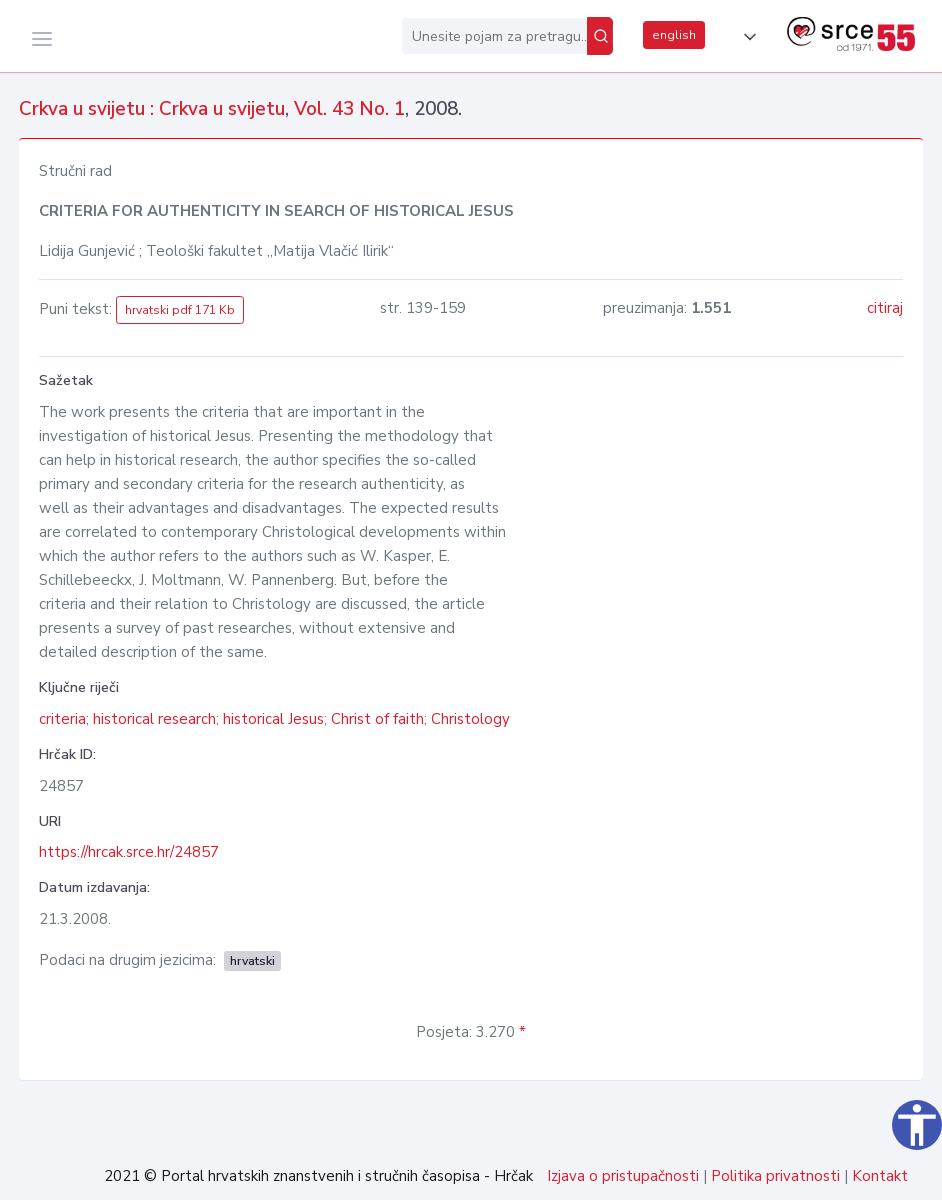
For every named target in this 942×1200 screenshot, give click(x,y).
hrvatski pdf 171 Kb (180, 310)
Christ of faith (377, 719)
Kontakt (880, 1176)
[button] (746, 37)
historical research (154, 719)
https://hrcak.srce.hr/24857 (129, 852)
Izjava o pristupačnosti (623, 1176)
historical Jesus (273, 719)
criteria (62, 719)
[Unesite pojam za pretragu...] (494, 36)
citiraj (885, 308)
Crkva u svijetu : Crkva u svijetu (152, 109)
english (674, 35)
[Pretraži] (600, 36)
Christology (470, 719)
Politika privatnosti (775, 1176)
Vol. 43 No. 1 (349, 109)
